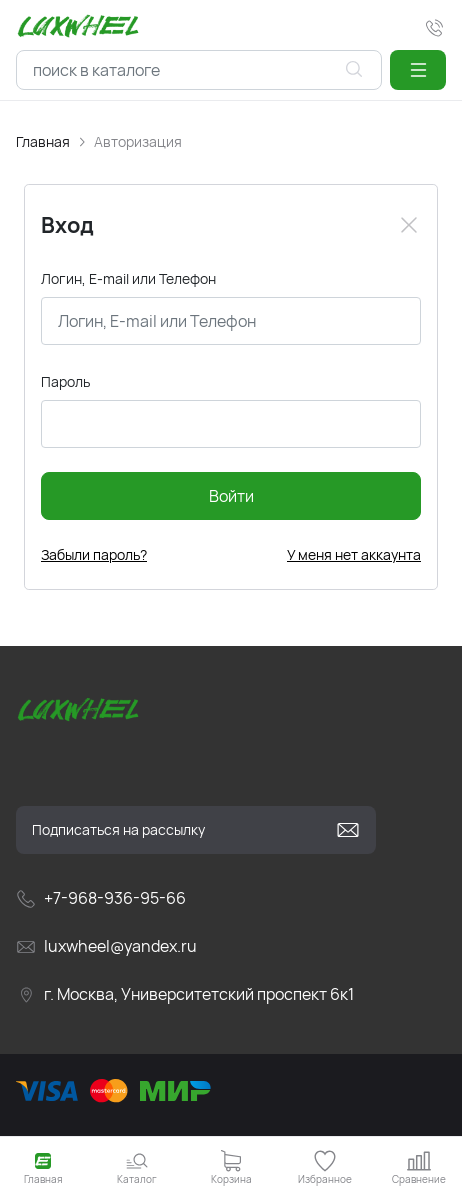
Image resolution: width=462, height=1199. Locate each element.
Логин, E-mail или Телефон (128, 278)
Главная (43, 141)
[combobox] (199, 70)
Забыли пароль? (94, 554)
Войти (231, 496)
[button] (418, 70)
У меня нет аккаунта (354, 554)
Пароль (65, 381)
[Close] (409, 225)
